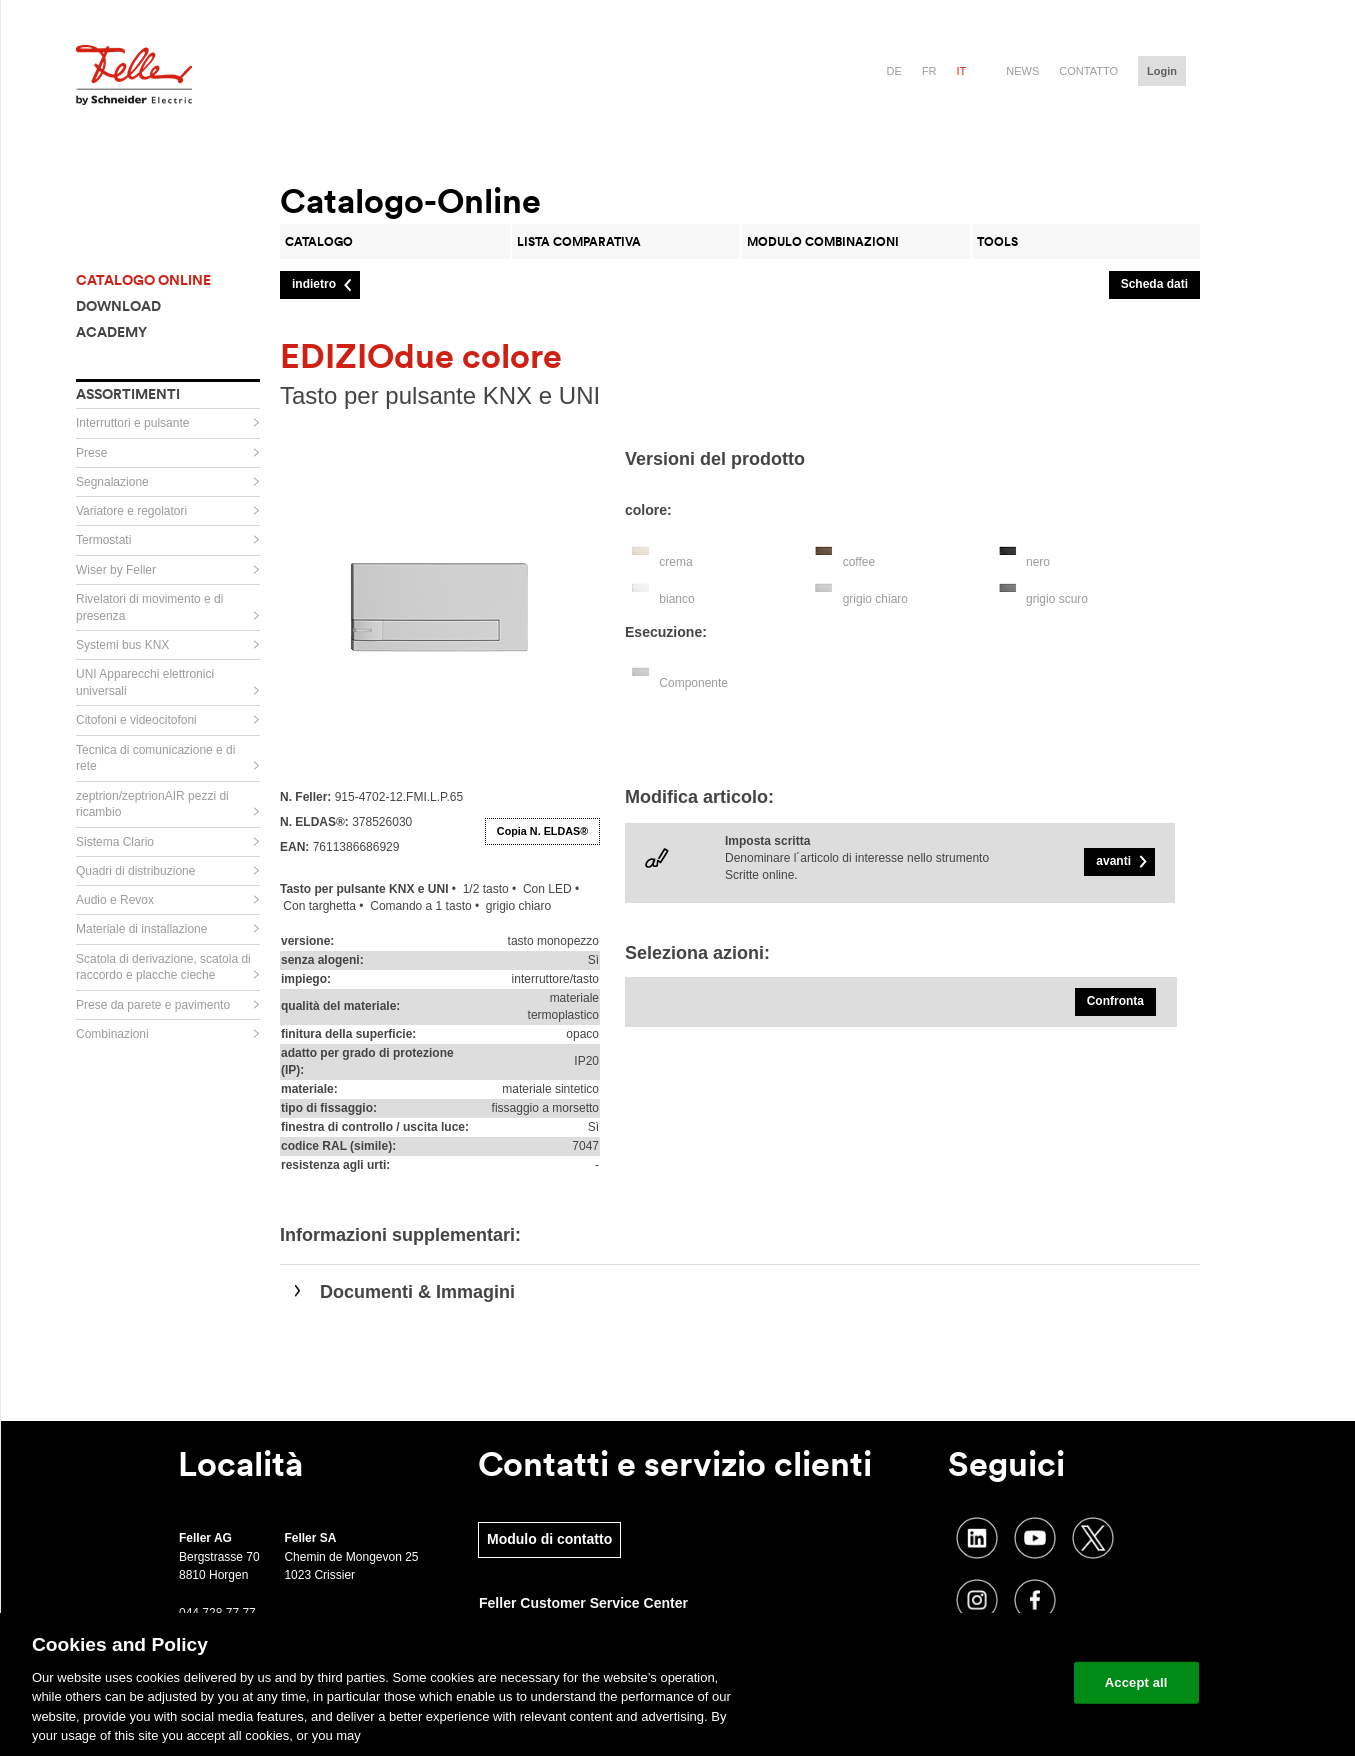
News (1022, 71)
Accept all (1136, 1682)
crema (675, 562)
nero (1038, 562)
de (894, 71)
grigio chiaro (875, 599)
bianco (676, 599)
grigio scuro (1057, 599)
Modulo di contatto (549, 1539)
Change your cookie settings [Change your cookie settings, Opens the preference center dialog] (965, 1682)
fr (929, 71)
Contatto (1088, 71)
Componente (693, 683)
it (962, 71)
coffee (859, 562)
